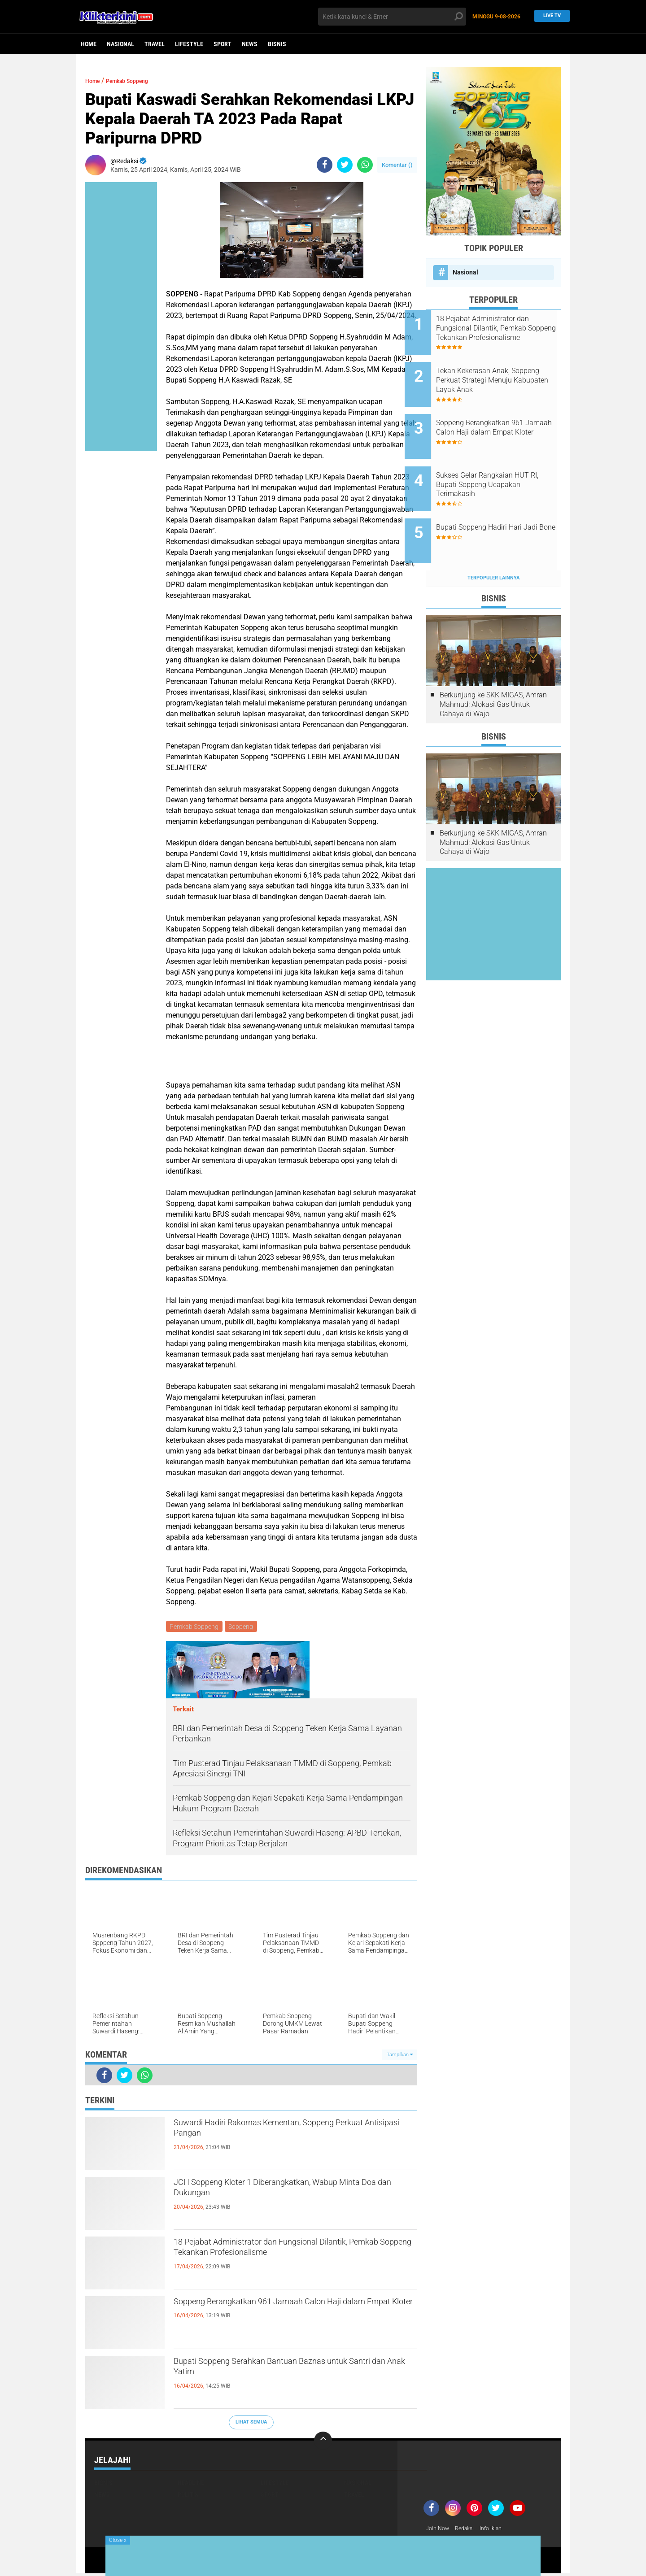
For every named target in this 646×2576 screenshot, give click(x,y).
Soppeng (243, 1627)
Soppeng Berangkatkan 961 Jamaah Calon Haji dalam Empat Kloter (292, 2312)
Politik (188, 2495)
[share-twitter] (345, 165)
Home (88, 44)
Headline (191, 2484)
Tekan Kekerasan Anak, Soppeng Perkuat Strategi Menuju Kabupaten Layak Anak (498, 373)
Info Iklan (499, 2530)
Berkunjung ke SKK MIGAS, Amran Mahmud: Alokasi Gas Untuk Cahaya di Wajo (493, 670)
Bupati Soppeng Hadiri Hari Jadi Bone (500, 504)
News (250, 44)
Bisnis (277, 44)
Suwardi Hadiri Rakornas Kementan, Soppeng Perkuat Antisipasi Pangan (288, 2133)
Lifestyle (189, 44)
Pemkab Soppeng (139, 80)
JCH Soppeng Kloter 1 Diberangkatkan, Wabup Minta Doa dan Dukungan (290, 2193)
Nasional (120, 44)
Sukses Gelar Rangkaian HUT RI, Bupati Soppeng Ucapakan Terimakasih (504, 464)
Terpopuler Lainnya (493, 544)
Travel (154, 44)
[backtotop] (323, 2442)
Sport (222, 44)
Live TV (549, 16)
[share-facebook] (324, 165)
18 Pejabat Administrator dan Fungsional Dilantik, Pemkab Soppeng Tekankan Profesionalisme (276, 2260)
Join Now (439, 2530)
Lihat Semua (251, 2424)
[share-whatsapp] (365, 165)
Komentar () (397, 164)
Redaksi (469, 2530)
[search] (392, 17)
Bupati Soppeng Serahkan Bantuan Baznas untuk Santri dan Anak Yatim (281, 2372)
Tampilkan (400, 2056)
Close (118, 2540)
